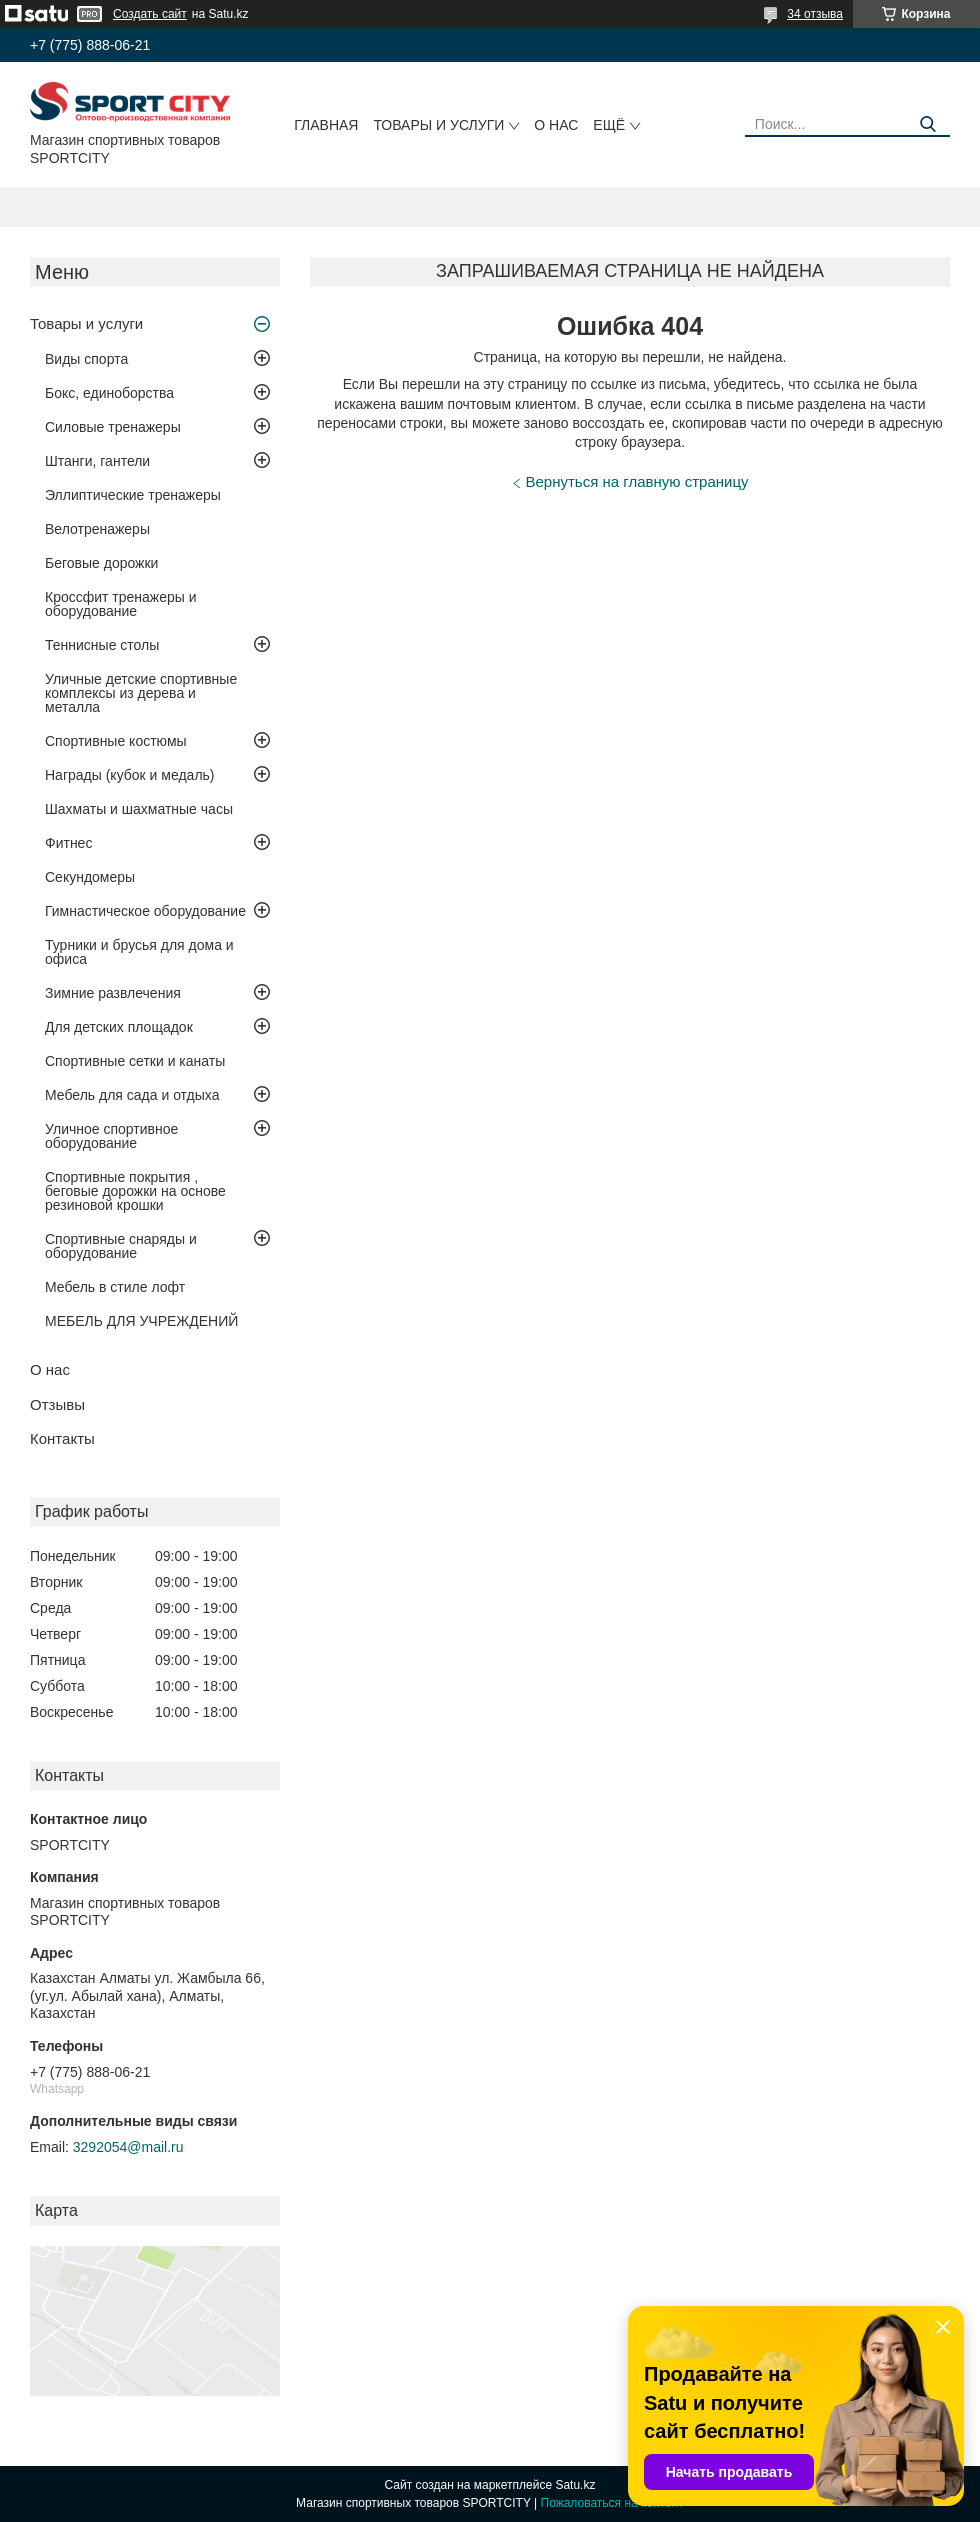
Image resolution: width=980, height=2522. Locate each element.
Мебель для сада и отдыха (132, 1095)
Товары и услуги (438, 125)
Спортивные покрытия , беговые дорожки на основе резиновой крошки (135, 1191)
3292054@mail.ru (128, 2147)
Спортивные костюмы (116, 741)
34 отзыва (815, 14)
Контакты (62, 1438)
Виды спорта (86, 359)
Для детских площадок (119, 1027)
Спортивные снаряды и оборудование (121, 1246)
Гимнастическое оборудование (145, 911)
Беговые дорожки (101, 563)
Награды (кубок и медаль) (130, 775)
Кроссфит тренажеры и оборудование (121, 604)
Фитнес (68, 843)
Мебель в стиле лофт (115, 1287)
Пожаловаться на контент (612, 2503)
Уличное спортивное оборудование (111, 1136)
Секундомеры (90, 877)
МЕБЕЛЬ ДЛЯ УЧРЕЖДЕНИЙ (141, 1321)
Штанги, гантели (97, 461)
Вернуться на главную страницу (637, 481)
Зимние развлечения (113, 993)
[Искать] (927, 124)
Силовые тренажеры (113, 427)
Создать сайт (150, 14)
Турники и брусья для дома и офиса (139, 952)
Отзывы (57, 1404)
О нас (556, 125)
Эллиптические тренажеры (133, 495)
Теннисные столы (102, 645)
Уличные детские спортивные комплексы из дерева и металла (141, 693)
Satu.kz (575, 2485)
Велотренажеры (97, 529)
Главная (326, 125)
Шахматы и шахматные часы (139, 809)
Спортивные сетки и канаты (135, 1061)
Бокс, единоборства (109, 393)
